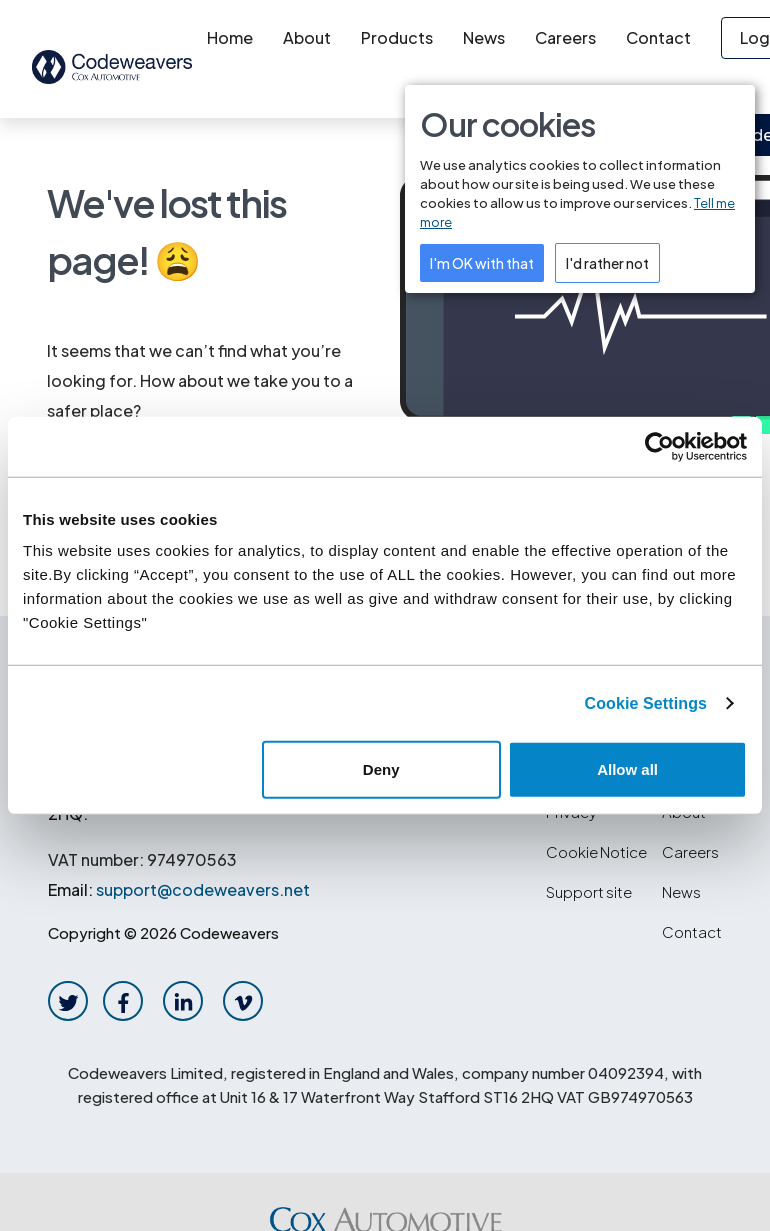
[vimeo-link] (243, 1001)
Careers (565, 37)
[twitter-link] (68, 1001)
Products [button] (397, 37)
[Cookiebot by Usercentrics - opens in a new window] (659, 446)
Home (230, 37)
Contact (658, 37)
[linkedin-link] (183, 1001)
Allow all (627, 769)
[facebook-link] (123, 1001)
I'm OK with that (482, 263)
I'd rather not (607, 263)
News (484, 37)
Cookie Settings (646, 702)
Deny (381, 769)
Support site (589, 891)
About (307, 37)
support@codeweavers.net (203, 889)
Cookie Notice (596, 851)
